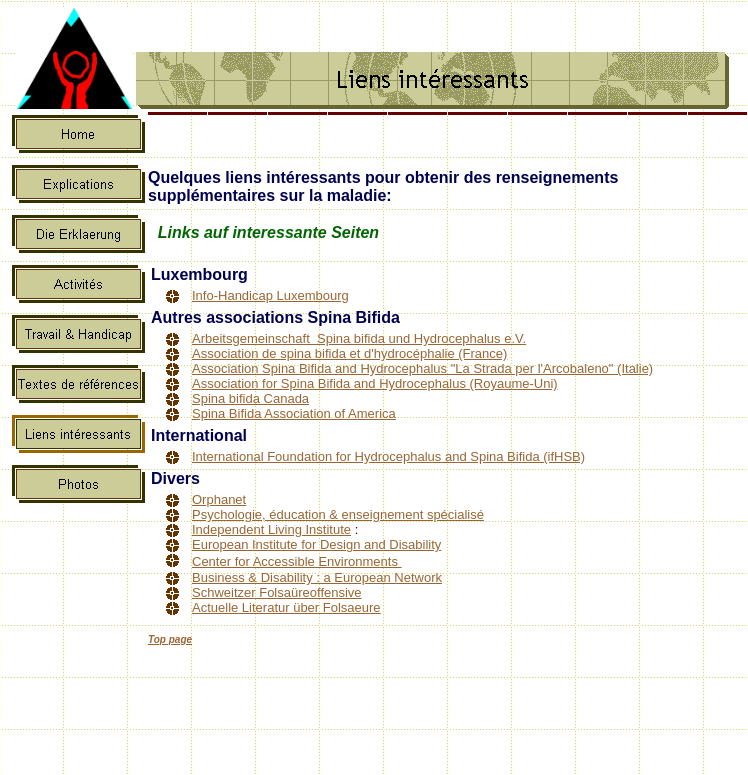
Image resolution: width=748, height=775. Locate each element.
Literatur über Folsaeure (309, 607)
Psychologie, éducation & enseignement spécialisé (338, 514)
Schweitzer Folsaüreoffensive (277, 592)
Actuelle (215, 607)
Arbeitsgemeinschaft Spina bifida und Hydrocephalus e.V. (359, 338)
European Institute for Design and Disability (316, 544)
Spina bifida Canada (250, 398)
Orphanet (219, 499)
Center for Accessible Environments (297, 561)
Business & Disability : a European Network (317, 577)
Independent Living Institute (271, 529)
